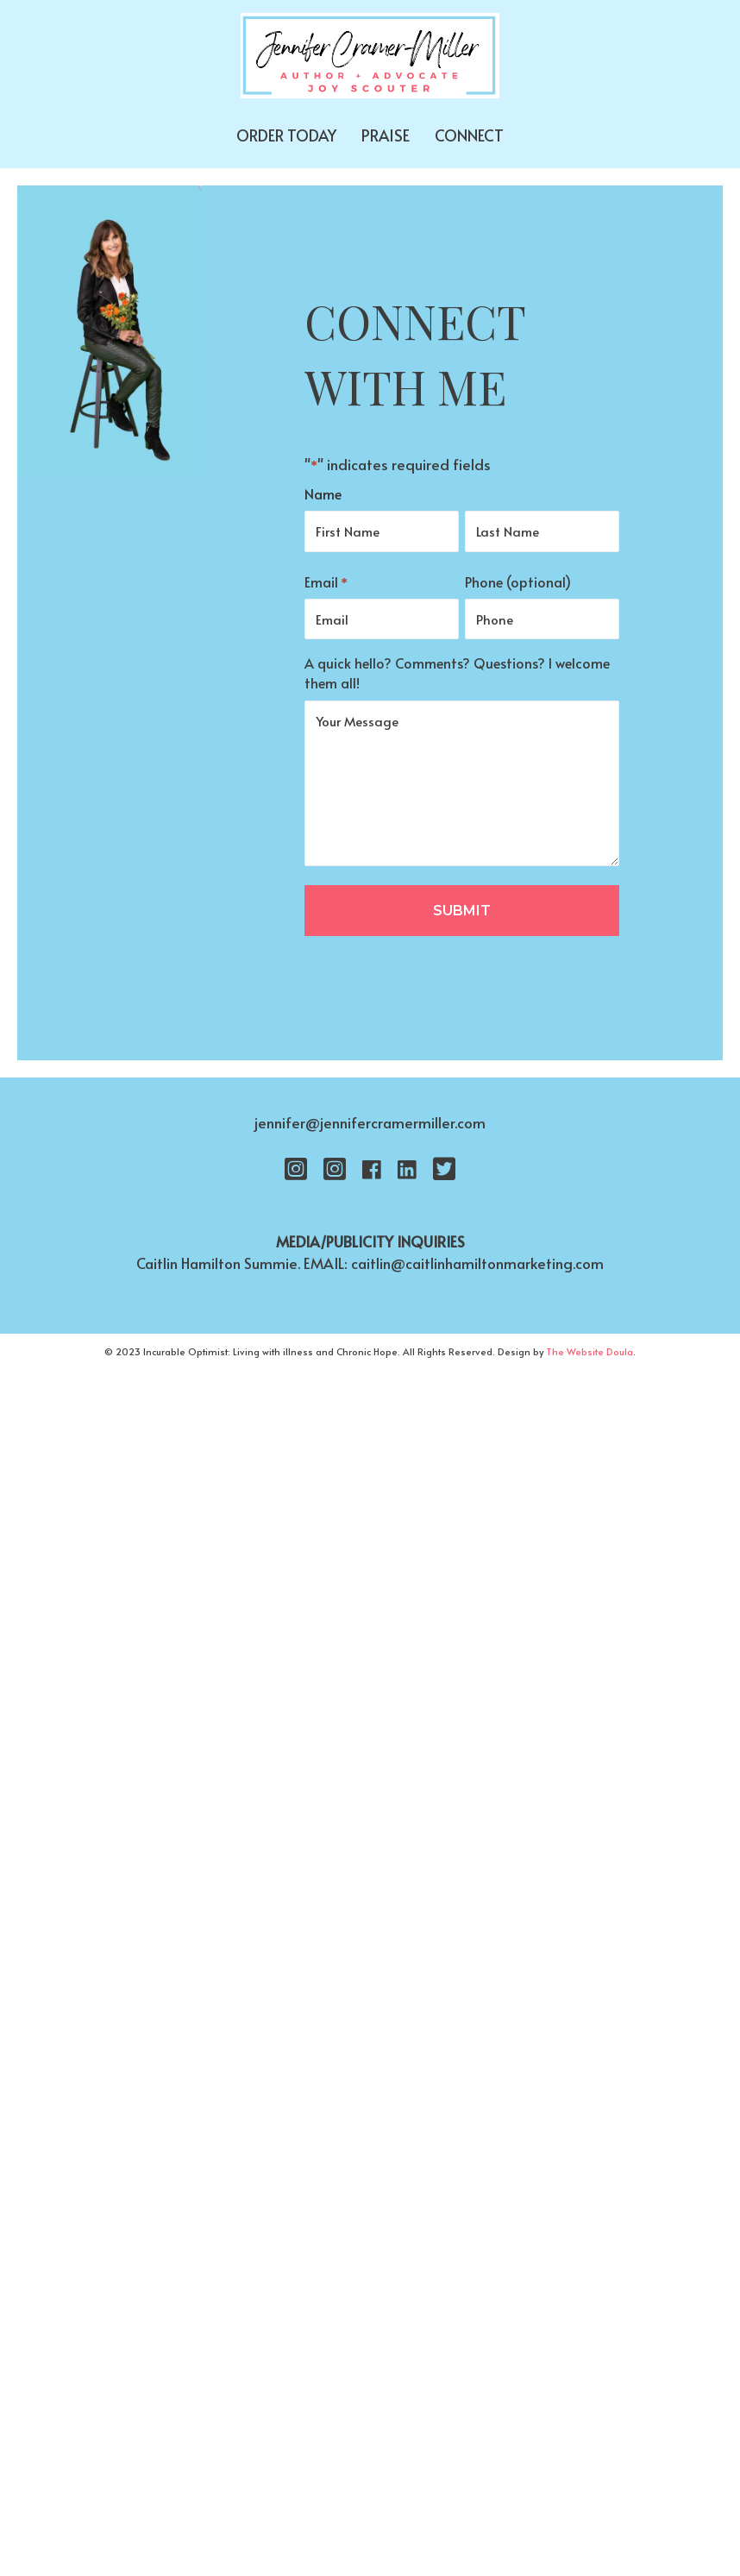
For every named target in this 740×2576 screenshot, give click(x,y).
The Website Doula (589, 1351)
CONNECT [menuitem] (469, 135)
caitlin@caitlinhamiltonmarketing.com (477, 1263)
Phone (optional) (518, 581)
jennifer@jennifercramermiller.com (370, 1122)
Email (326, 582)
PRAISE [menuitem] (385, 135)
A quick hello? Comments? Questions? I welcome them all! (457, 672)
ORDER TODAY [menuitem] (286, 135)
